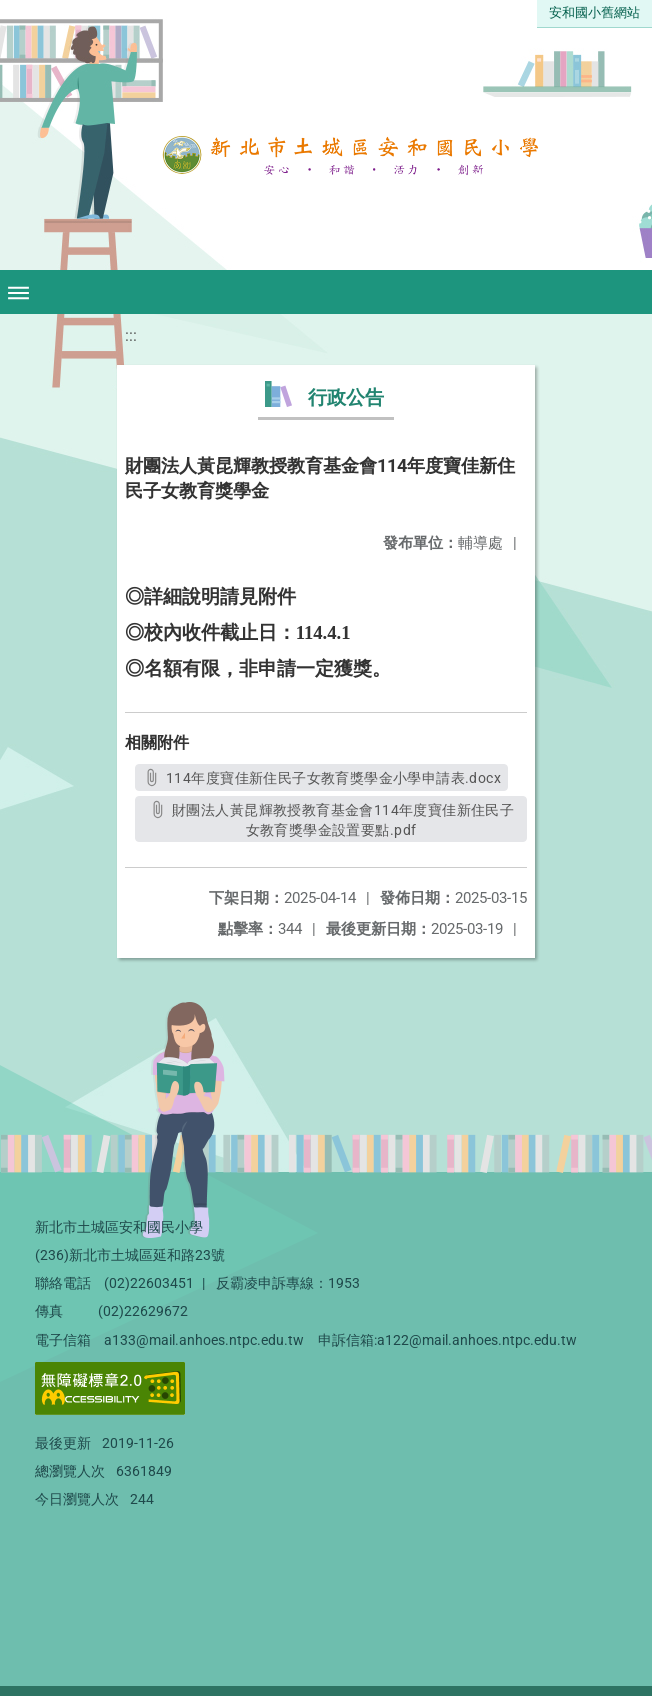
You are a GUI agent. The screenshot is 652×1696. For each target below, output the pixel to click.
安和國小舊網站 (594, 12)
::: (131, 335)
